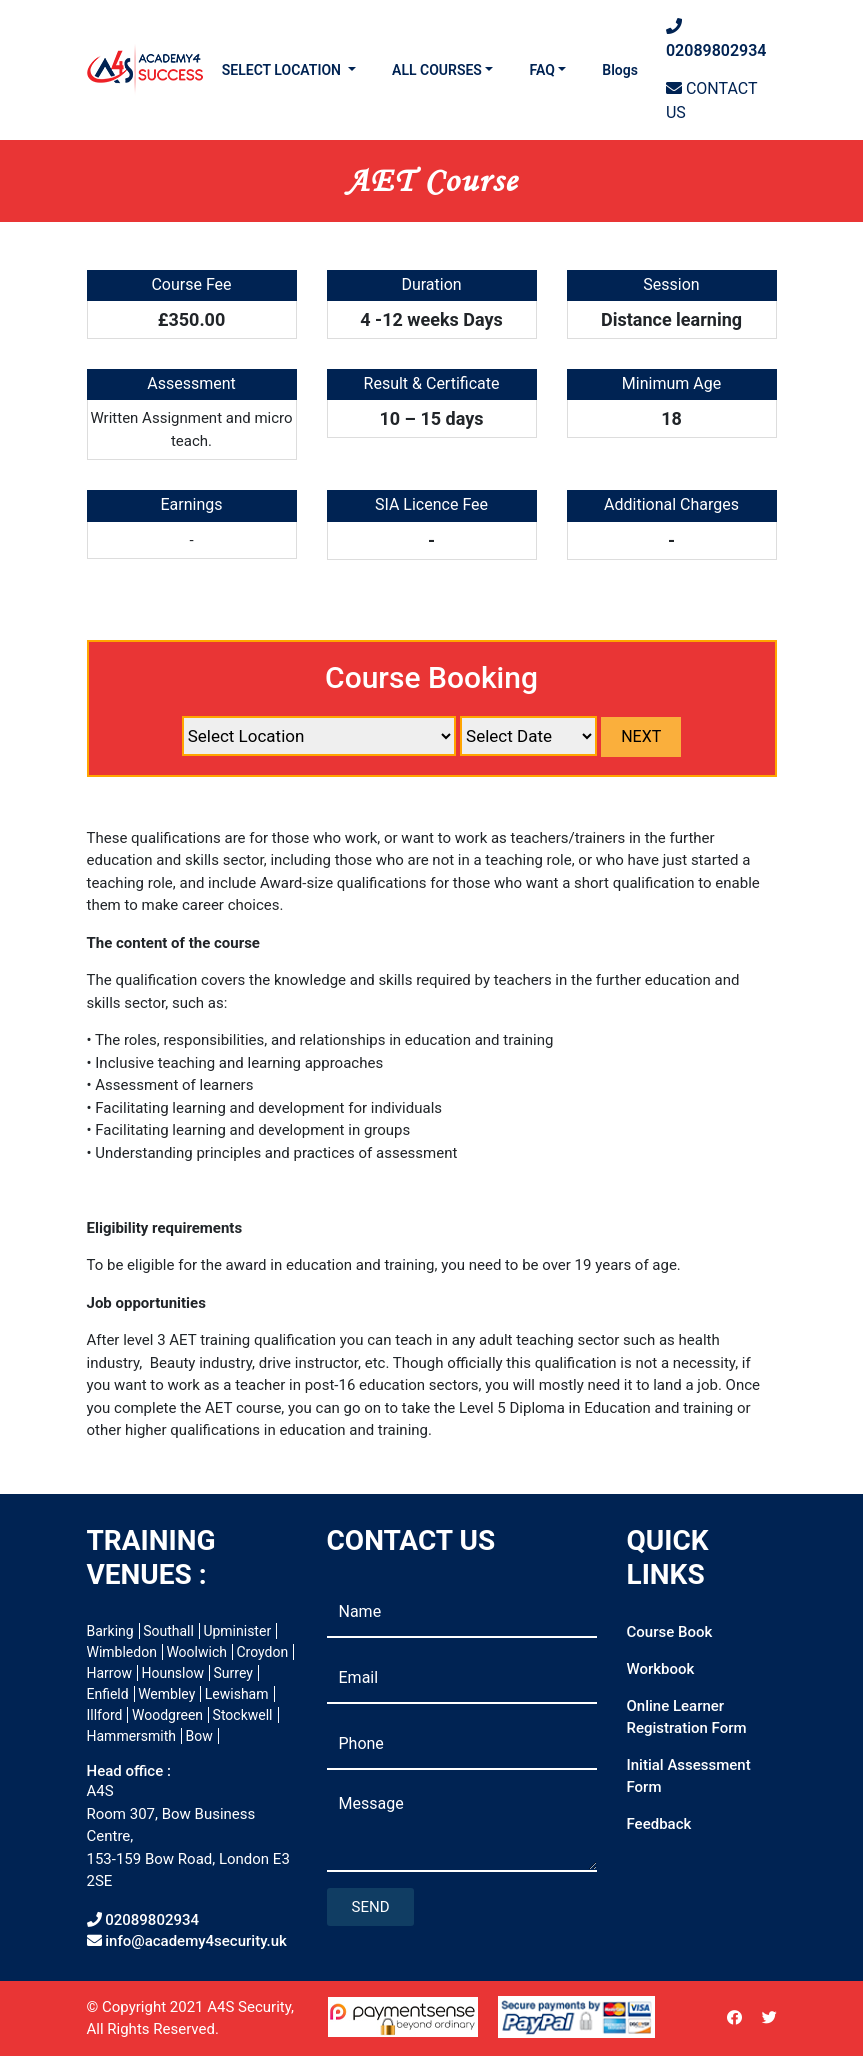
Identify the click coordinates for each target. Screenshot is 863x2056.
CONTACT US (711, 100)
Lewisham (237, 1694)
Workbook (661, 1669)
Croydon (262, 1652)
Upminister (237, 1631)
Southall (168, 1631)
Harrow (109, 1673)
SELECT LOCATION (283, 70)
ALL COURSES (437, 70)
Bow (199, 1736)
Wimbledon (122, 1652)
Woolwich (196, 1652)
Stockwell (243, 1715)
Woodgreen (167, 1715)
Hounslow (172, 1673)
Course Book (670, 1632)
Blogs (620, 70)
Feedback (659, 1824)
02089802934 (716, 38)
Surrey (233, 1673)
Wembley (166, 1694)
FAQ (541, 70)
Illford (105, 1715)
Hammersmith (132, 1736)
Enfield (108, 1694)
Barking (110, 1631)
